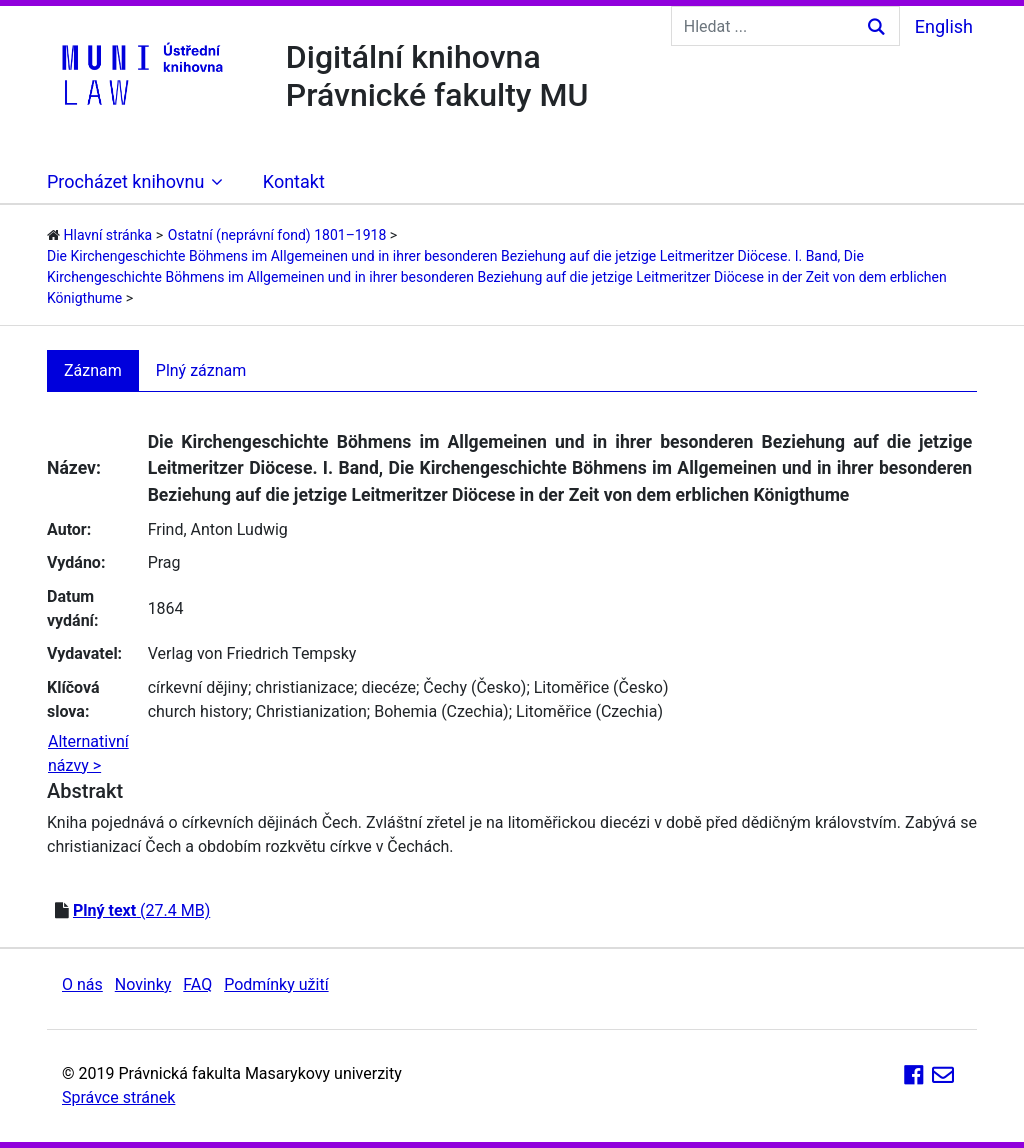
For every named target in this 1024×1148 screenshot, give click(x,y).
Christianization (311, 711)
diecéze (388, 687)
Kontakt (294, 181)
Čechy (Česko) (474, 687)
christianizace (304, 687)
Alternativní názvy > (88, 753)
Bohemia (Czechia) (441, 711)
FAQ (197, 984)
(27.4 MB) (141, 910)
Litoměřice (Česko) (601, 687)
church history (198, 711)
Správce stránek (118, 1097)
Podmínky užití (276, 984)
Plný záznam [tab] (201, 370)
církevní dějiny (198, 687)
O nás (82, 984)
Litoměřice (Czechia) (589, 711)
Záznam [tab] (93, 370)
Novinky (143, 984)
